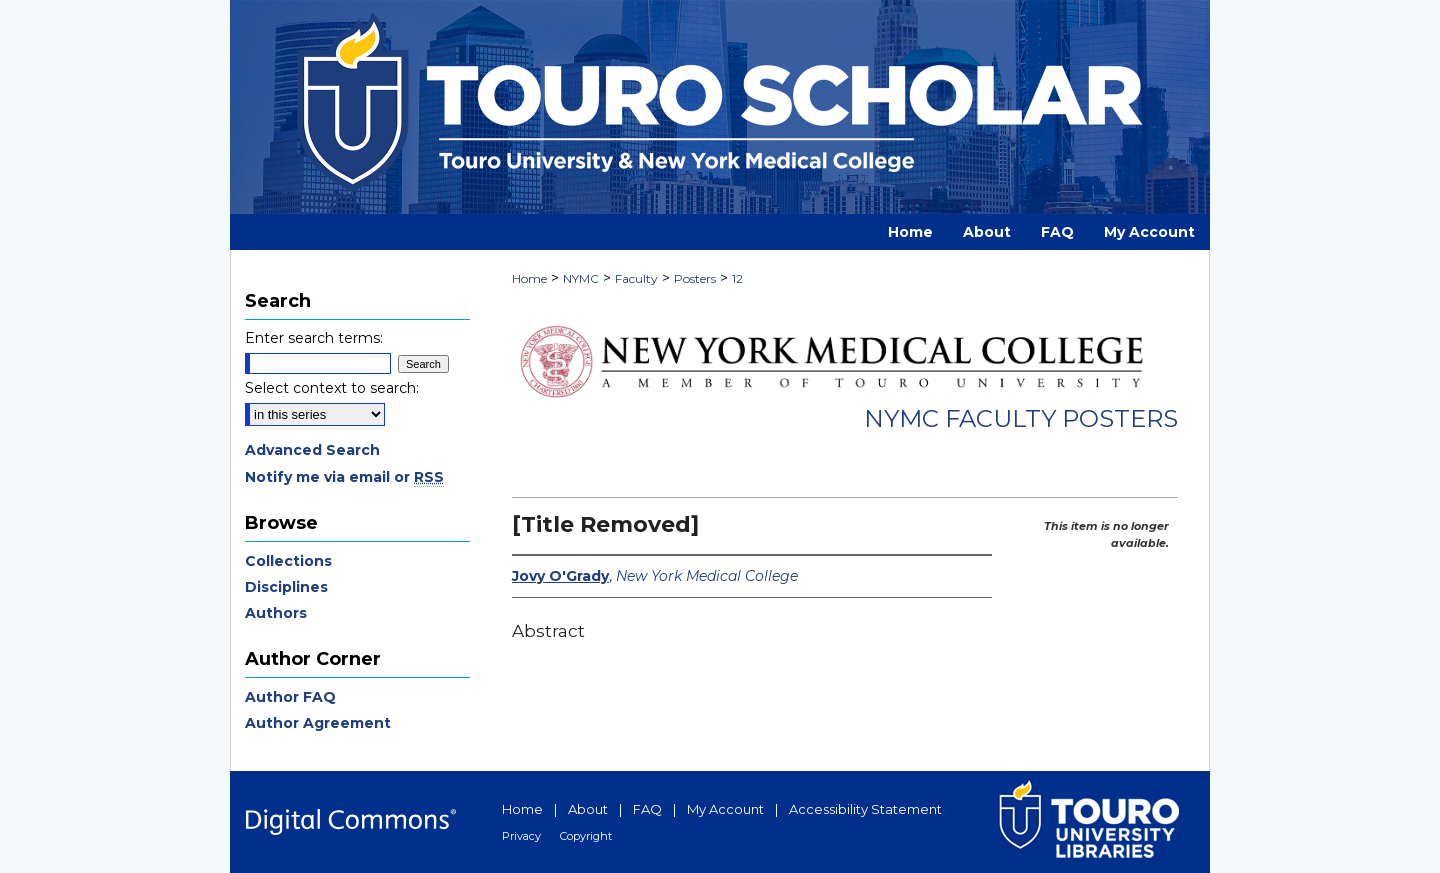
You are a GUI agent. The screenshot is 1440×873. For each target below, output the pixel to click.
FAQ (647, 809)
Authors (276, 613)
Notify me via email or (344, 477)
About (588, 809)
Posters (695, 278)
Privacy (521, 836)
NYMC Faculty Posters (1021, 418)
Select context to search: (332, 388)
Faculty (636, 278)
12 (737, 278)
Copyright (586, 836)
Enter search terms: (314, 338)
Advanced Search (312, 450)
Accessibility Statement (865, 809)
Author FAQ (290, 697)
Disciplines (286, 587)
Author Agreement (318, 723)
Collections (288, 561)
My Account (725, 809)
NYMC (581, 278)
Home (529, 278)
